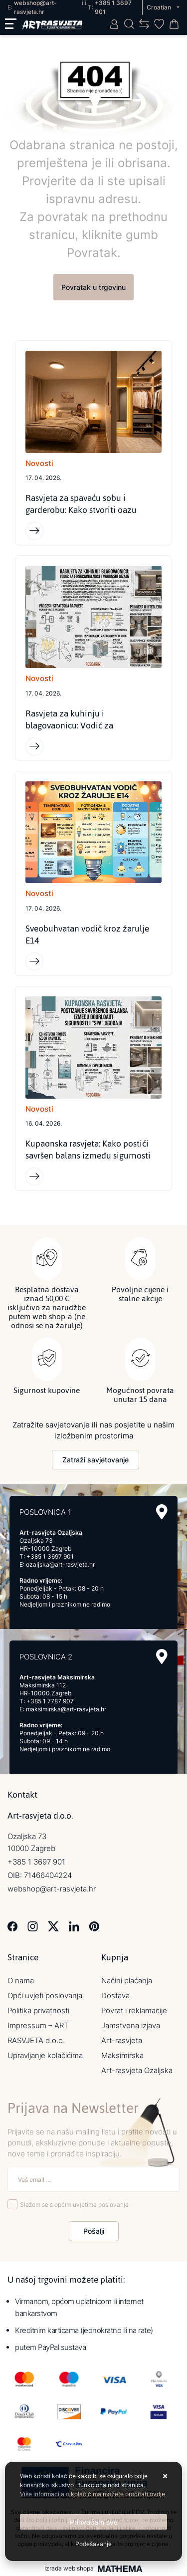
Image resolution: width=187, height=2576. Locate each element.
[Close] (93, 2522)
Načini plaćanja (126, 1980)
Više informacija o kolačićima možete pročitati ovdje (92, 2494)
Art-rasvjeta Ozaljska (137, 2070)
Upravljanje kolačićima (45, 2055)
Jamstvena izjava (130, 2025)
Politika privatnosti (38, 2010)
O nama (20, 1980)
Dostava (115, 1995)
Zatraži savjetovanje (95, 1459)
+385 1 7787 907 (50, 1701)
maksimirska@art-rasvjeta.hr (66, 1709)
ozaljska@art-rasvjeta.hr (60, 1564)
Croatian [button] (160, 7)
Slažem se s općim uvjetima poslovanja (74, 2204)
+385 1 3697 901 (50, 1556)
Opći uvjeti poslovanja (44, 1995)
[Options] (93, 2544)
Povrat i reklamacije (134, 2010)
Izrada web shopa (69, 2569)
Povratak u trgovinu (93, 287)
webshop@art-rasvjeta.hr (51, 1888)
